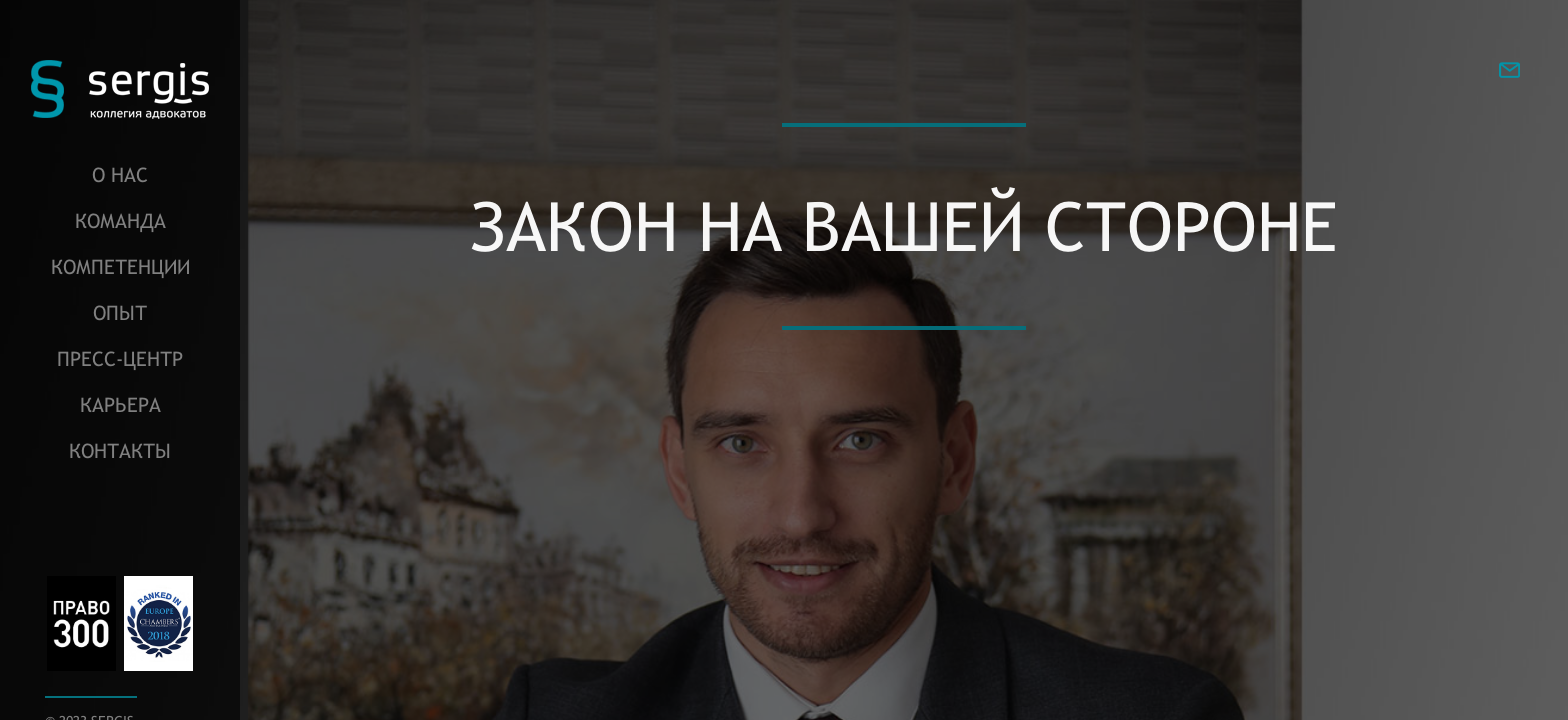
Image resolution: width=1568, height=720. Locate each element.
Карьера (120, 404)
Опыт (120, 312)
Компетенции (120, 266)
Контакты (120, 450)
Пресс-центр (120, 358)
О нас (120, 174)
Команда (120, 220)
